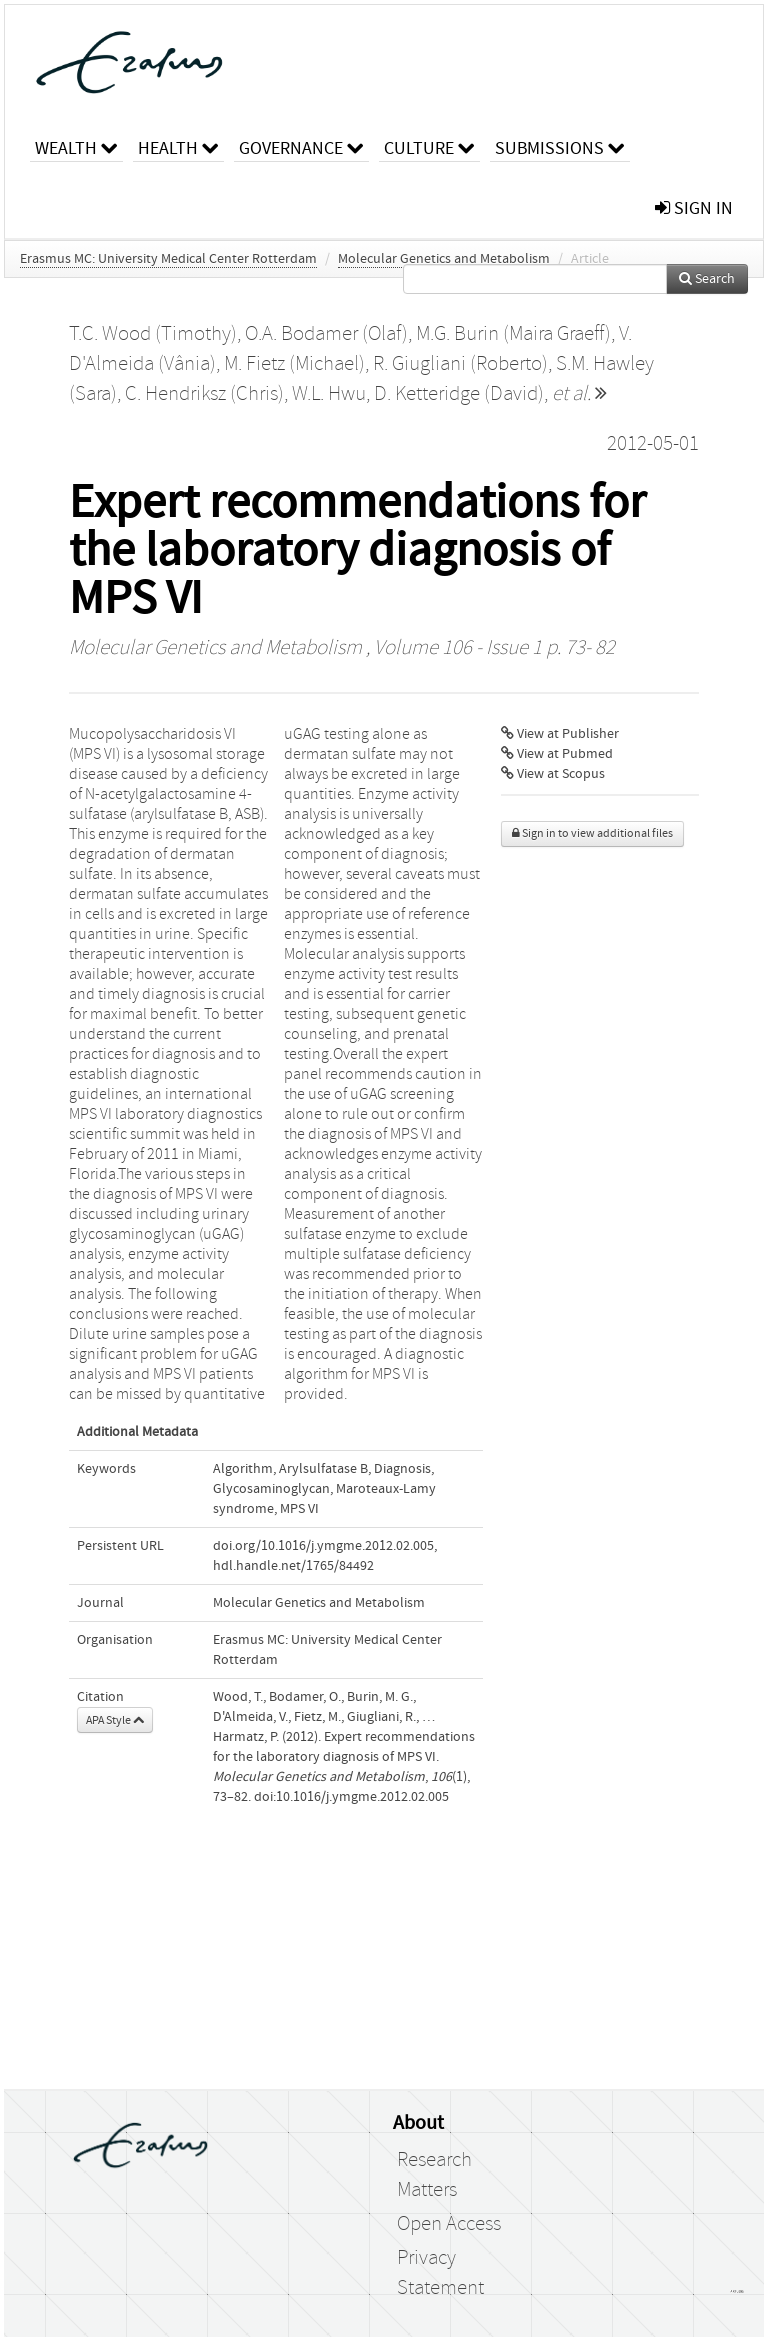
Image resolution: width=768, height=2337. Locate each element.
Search (707, 279)
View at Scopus (553, 774)
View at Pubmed (557, 754)
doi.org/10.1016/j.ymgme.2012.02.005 (323, 1546)
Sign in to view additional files (592, 833)
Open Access (449, 2224)
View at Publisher (560, 734)
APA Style (115, 1720)
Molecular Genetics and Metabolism (444, 259)
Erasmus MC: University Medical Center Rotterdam (168, 259)
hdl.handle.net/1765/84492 (293, 1566)
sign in (694, 208)
